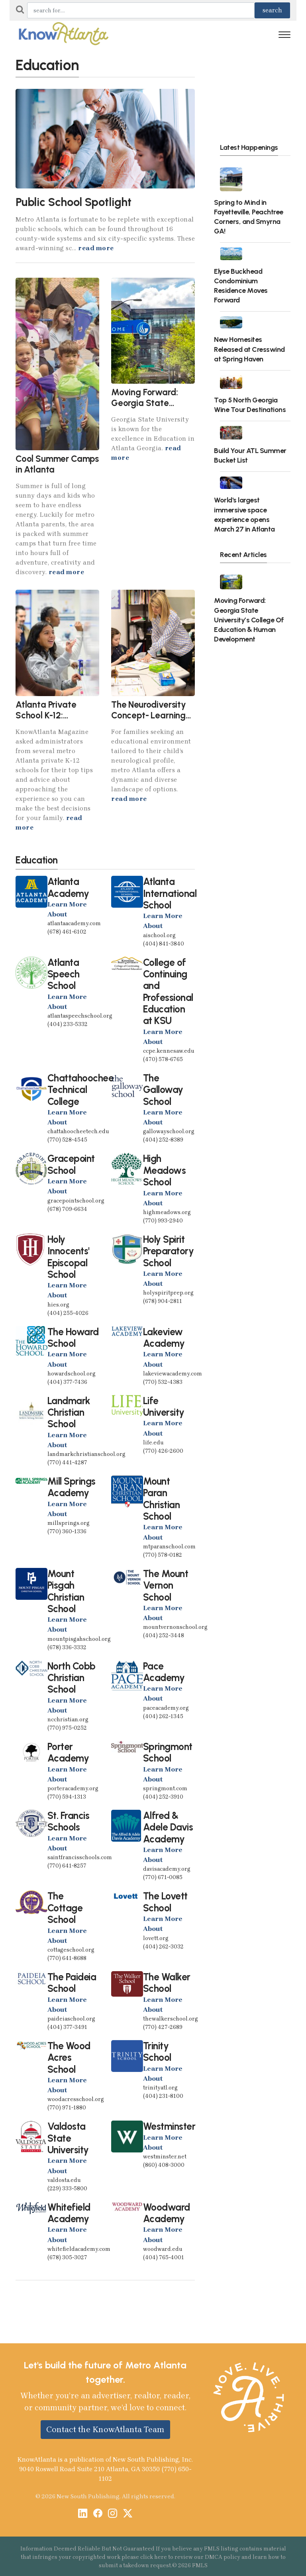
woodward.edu (162, 2249)
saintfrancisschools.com (79, 1857)
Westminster (169, 2126)
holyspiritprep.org (168, 1292)
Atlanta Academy (68, 887)
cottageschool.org (70, 1949)
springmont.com (165, 1788)
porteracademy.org (72, 1788)
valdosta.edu (64, 2180)
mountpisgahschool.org (79, 1639)
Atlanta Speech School (63, 974)
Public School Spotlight (73, 202)
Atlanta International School (170, 893)
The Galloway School (163, 1089)
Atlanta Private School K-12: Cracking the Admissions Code (49, 720)
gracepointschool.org (75, 1200)
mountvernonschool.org (175, 1627)
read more (96, 248)
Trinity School (157, 2051)
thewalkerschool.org (170, 2018)
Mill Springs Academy (71, 1487)
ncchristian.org (67, 1719)
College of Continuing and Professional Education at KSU (168, 992)
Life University (163, 1406)
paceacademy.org (166, 1708)
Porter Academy (68, 1752)
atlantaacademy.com (74, 923)
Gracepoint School (71, 1164)
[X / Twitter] (127, 2514)
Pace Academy (164, 1671)
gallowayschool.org (168, 1131)
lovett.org (156, 1938)
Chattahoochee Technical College (80, 1089)
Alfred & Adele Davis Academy (168, 1827)
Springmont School (167, 1752)
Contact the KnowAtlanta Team (105, 2429)
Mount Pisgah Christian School (65, 1591)
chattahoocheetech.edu (78, 1131)
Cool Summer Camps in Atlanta (57, 464)
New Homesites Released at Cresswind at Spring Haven (249, 349)
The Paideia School (71, 1982)
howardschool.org (71, 1373)
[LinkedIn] (82, 2514)
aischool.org (159, 935)
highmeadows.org (167, 1212)
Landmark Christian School (68, 1412)
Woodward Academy (166, 2213)
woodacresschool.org (75, 2099)
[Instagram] (112, 2514)
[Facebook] (97, 2514)
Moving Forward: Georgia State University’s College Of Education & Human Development (249, 619)
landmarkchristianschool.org (86, 1454)
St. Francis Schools (68, 1821)
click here (153, 2557)
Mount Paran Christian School (161, 1498)
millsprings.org (68, 1523)
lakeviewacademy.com (172, 1373)
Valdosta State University (68, 2138)
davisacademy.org (166, 1869)
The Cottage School (65, 1907)
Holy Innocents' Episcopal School (68, 1257)
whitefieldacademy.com (78, 2249)
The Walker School (166, 1982)
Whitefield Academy (68, 2213)
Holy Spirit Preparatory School (168, 1251)
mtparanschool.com (169, 1546)
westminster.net (164, 2156)
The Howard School (73, 1337)
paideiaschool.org (71, 2018)
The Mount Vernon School (165, 1585)
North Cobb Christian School (71, 1677)
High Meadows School (164, 1170)
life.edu (153, 1442)
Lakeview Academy (164, 1337)
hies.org (58, 1304)
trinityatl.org (160, 2087)
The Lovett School (165, 1901)
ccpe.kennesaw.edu (168, 1051)
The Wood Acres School (68, 2057)
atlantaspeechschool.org (79, 1015)
